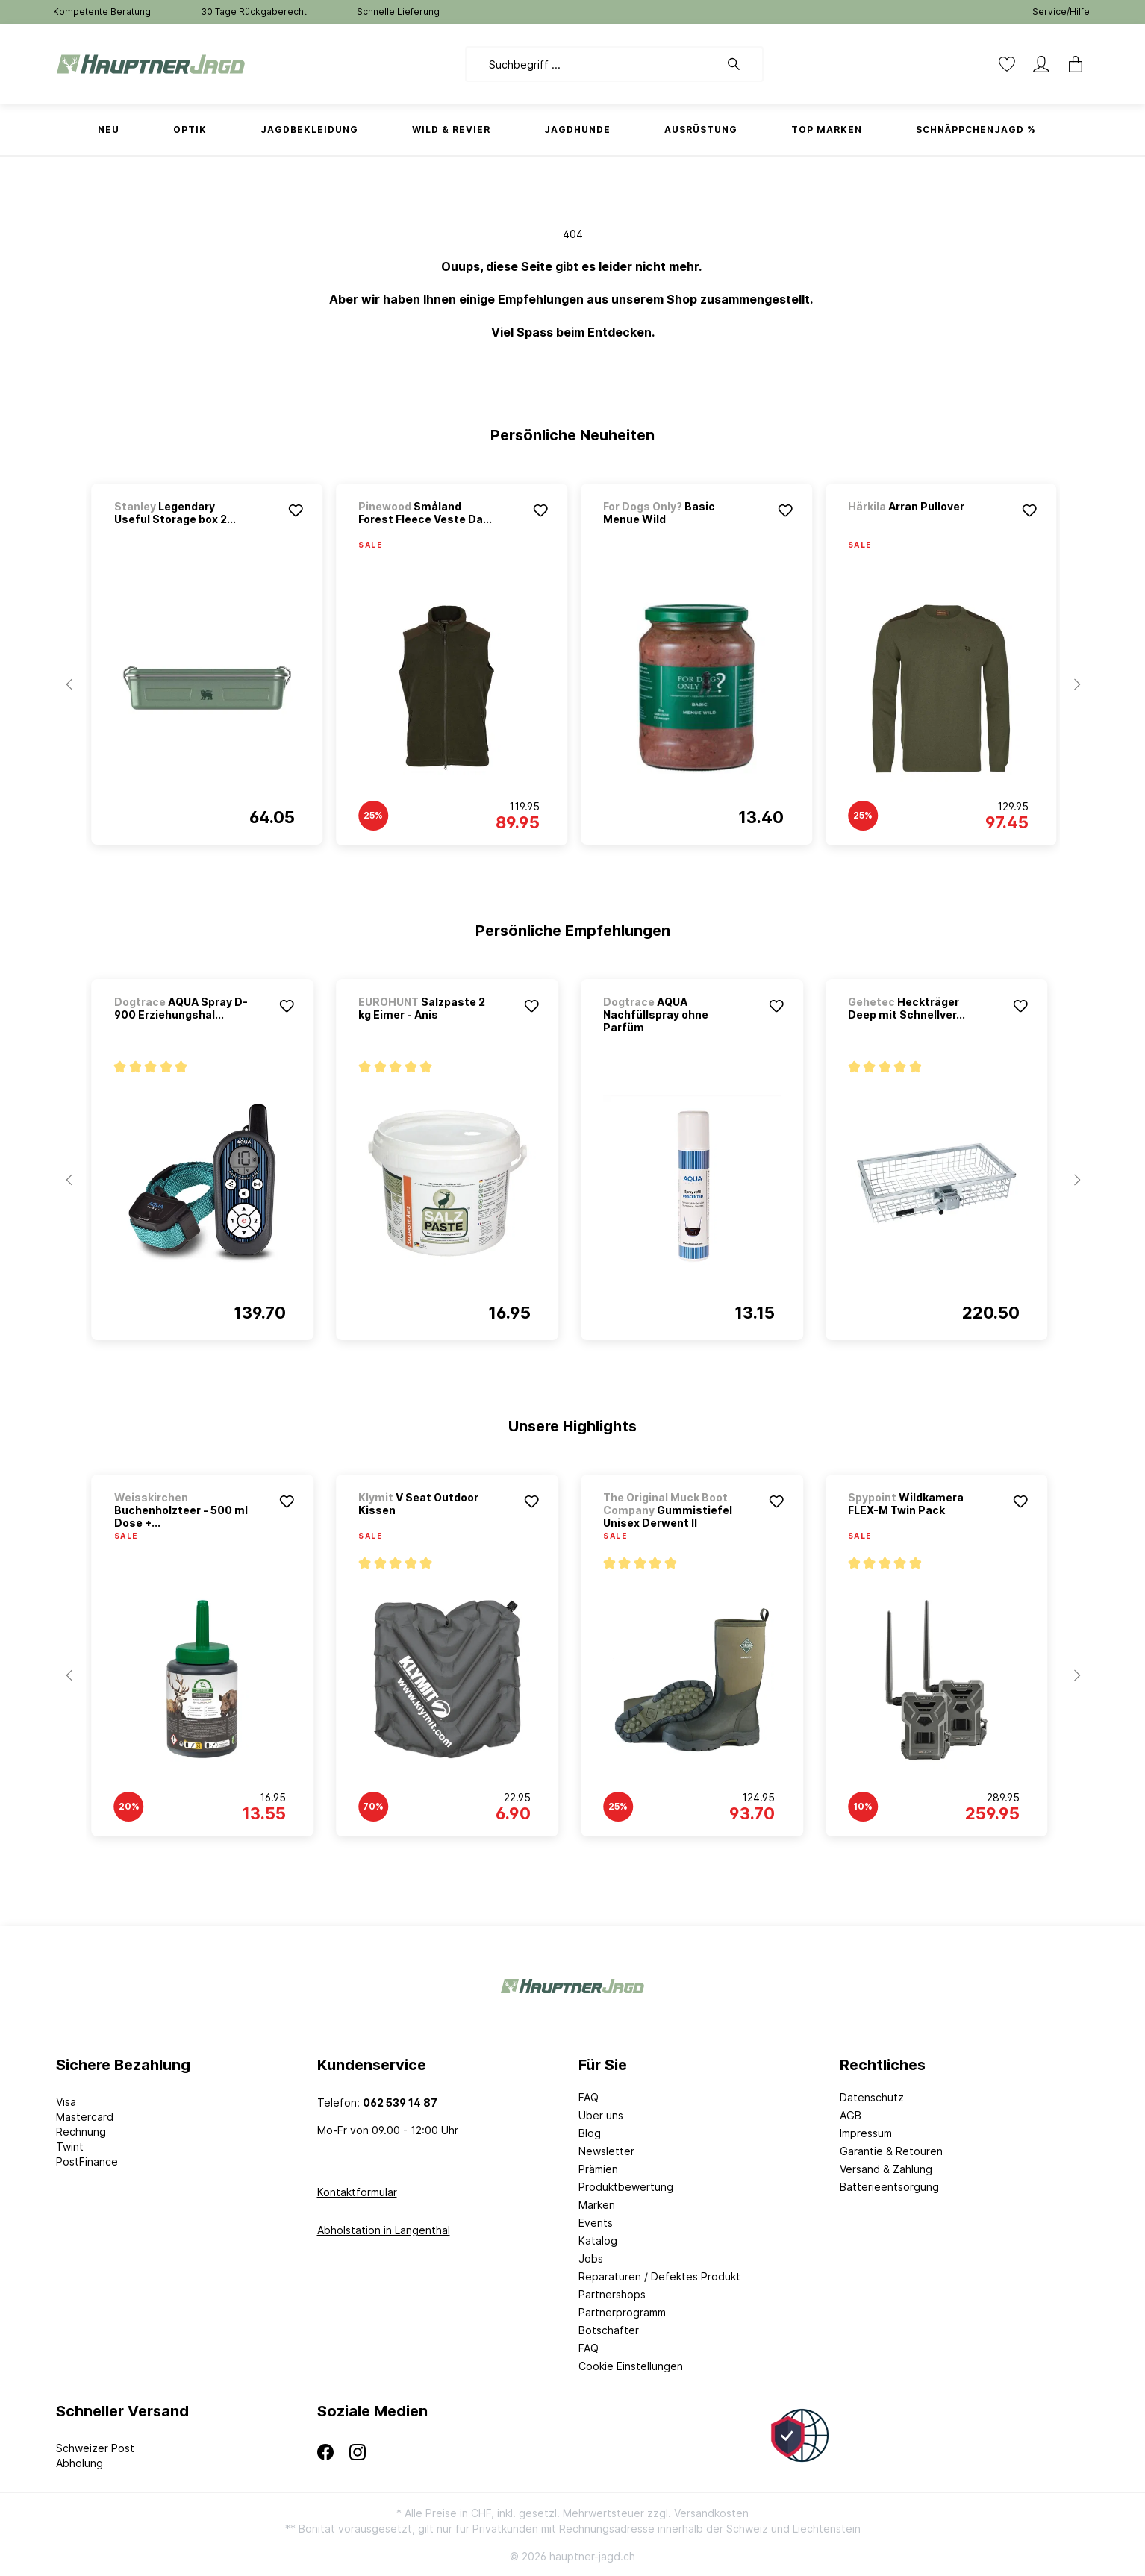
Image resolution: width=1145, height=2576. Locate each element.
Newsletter (606, 2151)
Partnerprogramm (622, 2312)
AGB (850, 2115)
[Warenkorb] (1071, 64)
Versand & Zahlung (886, 2169)
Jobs (590, 2258)
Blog (589, 2133)
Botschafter (608, 2330)
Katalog (597, 2240)
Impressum (866, 2133)
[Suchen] (741, 64)
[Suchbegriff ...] (592, 64)
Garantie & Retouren (891, 2151)
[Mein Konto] (1041, 64)
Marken (596, 2204)
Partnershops (612, 2294)
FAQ (588, 2097)
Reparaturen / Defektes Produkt (659, 2276)
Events (595, 2222)
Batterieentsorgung (889, 2186)
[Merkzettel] (1007, 64)
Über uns (600, 2115)
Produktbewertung (625, 2186)
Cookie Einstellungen (630, 2366)
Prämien (598, 2169)
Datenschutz (872, 2097)
